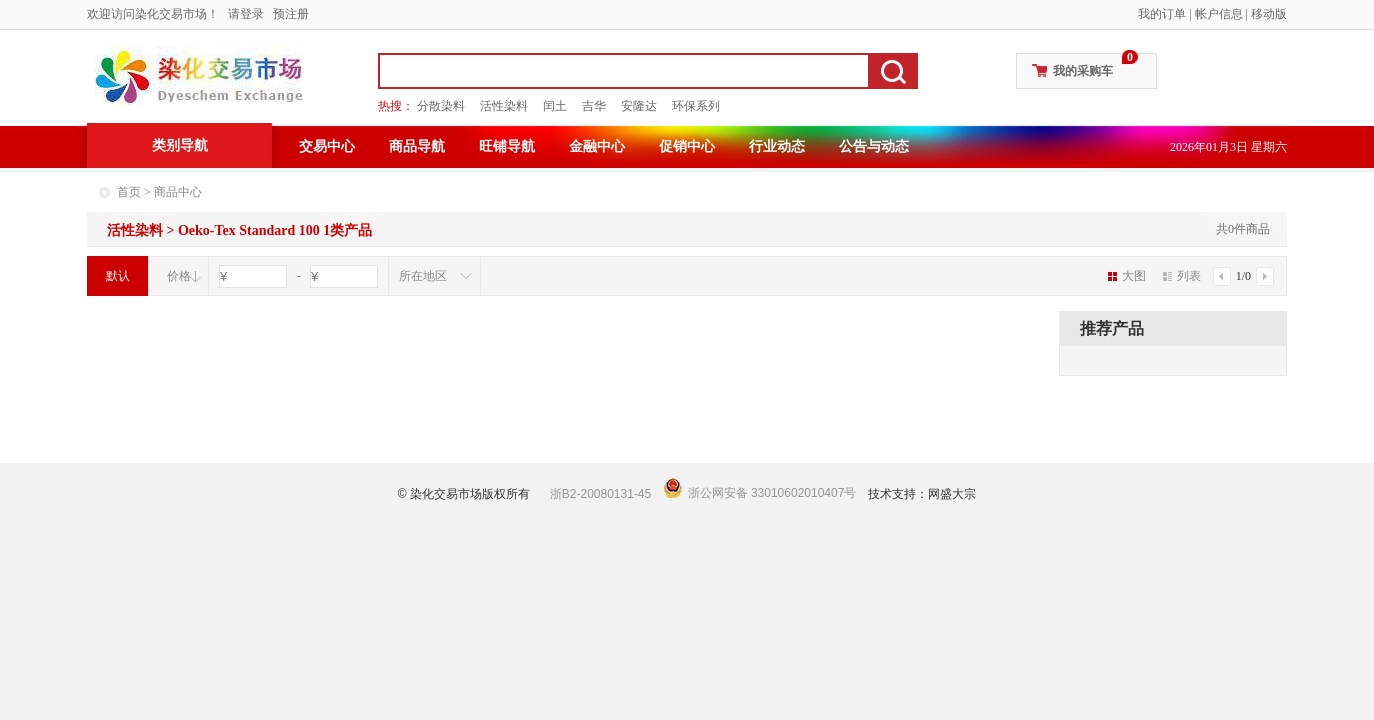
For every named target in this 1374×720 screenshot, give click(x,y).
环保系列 (696, 106)
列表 (1182, 276)
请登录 (246, 14)
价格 (179, 276)
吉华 (594, 106)
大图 (1127, 276)
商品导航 (417, 146)
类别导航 (180, 145)
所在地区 (423, 276)
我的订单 (1162, 14)
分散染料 (441, 106)
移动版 (1269, 14)
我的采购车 (1083, 71)
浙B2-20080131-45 (600, 494)
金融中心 (597, 146)
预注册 (291, 14)
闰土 (555, 106)
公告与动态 (874, 146)
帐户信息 (1219, 14)
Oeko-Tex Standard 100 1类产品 (275, 230)
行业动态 (777, 146)
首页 (129, 192)
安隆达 (639, 106)
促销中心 (687, 146)
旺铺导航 (507, 146)
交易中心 (327, 146)
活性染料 (504, 106)
